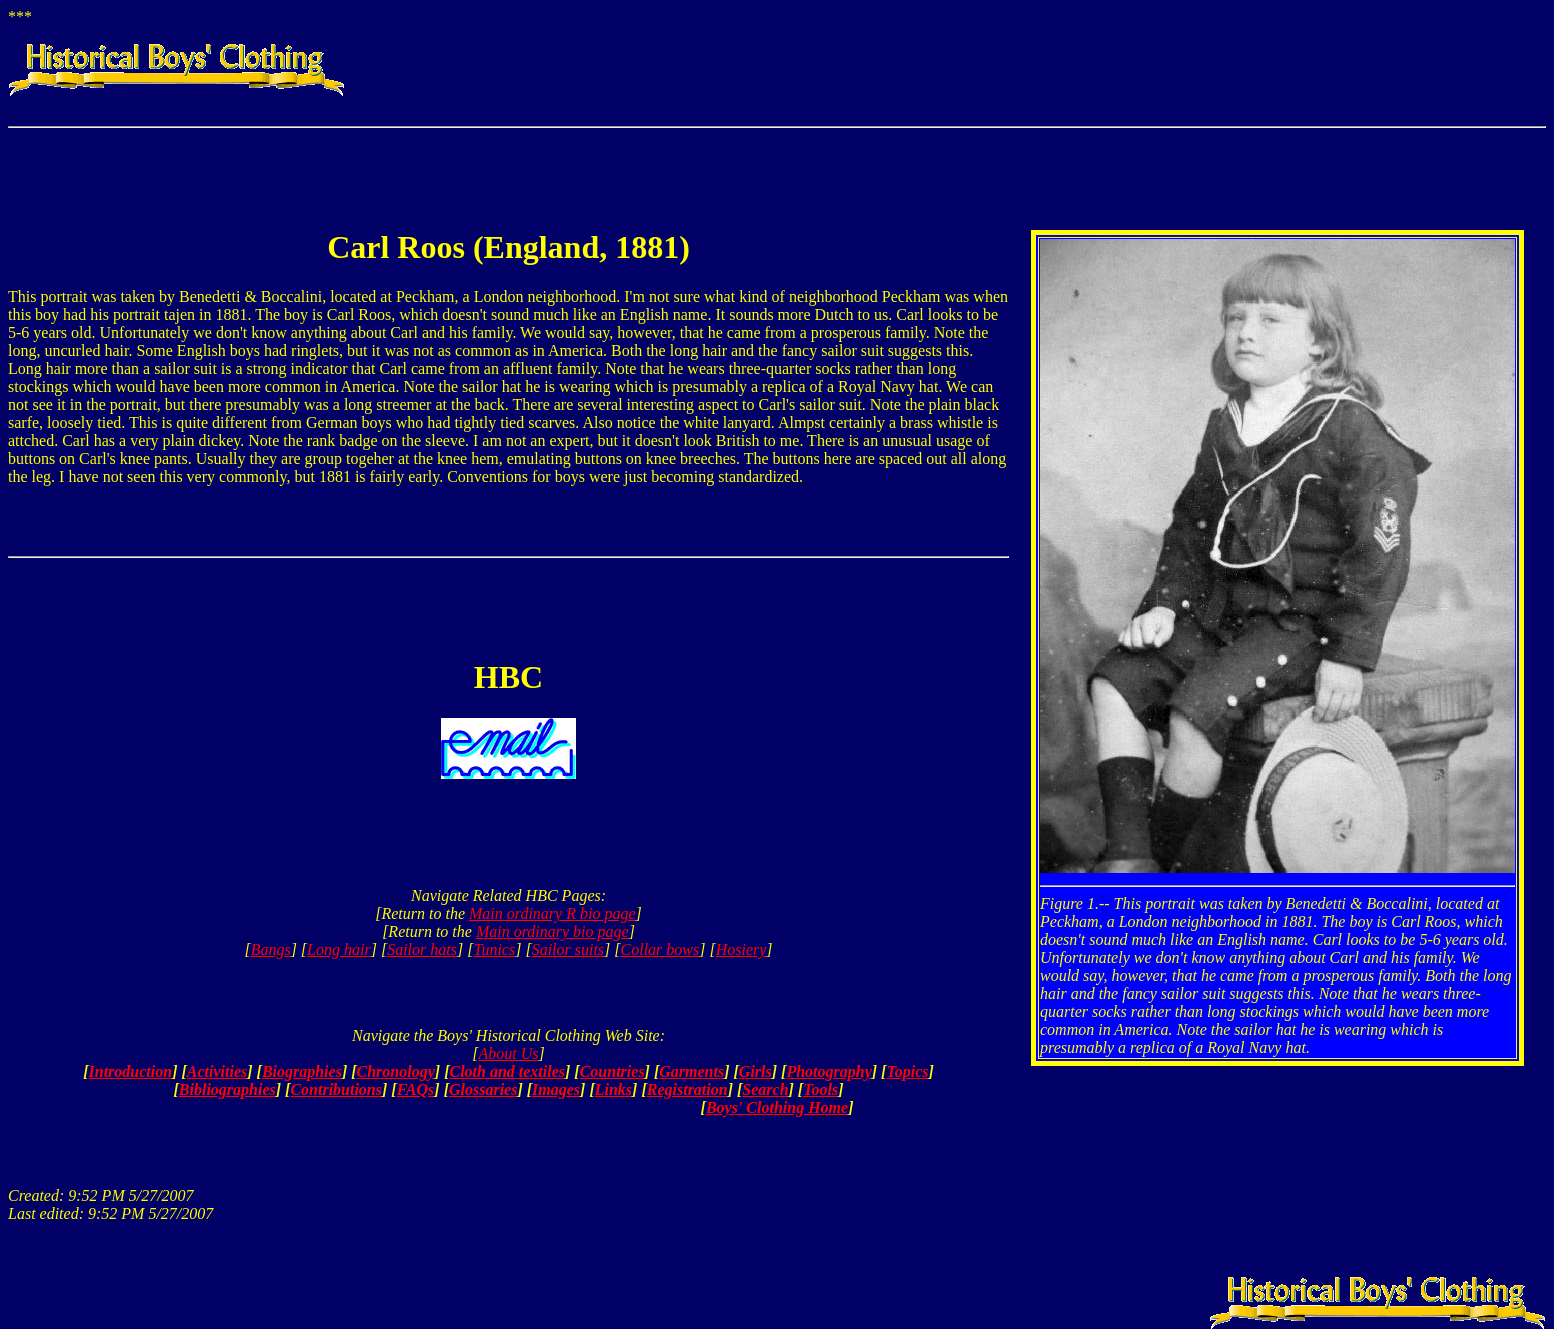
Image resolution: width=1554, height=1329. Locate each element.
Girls (755, 1071)
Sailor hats (422, 949)
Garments (691, 1071)
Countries (612, 1071)
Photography (828, 1071)
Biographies (302, 1071)
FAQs (416, 1089)
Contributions (336, 1089)
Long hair (339, 949)
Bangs (271, 949)
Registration (687, 1089)
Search (765, 1089)
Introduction (131, 1071)
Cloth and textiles (507, 1071)
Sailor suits (568, 949)
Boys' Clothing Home (777, 1107)
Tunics (494, 949)
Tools (820, 1089)
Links (613, 1089)
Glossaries (483, 1089)
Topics (907, 1071)
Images (556, 1089)
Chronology (396, 1071)
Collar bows (660, 949)
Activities (217, 1071)
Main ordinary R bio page (552, 913)
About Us (509, 1053)
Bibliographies (227, 1089)
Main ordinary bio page (552, 931)
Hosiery (741, 949)
